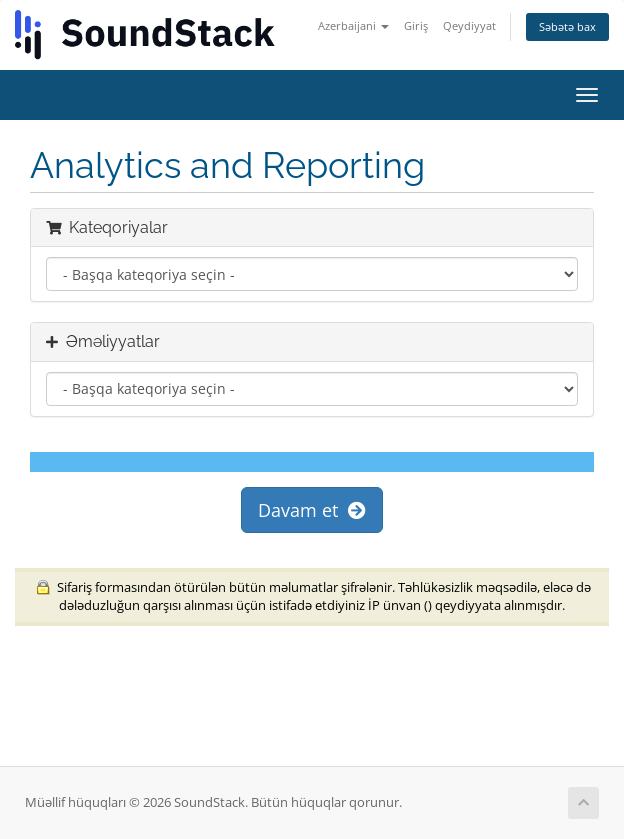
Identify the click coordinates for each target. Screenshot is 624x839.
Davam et (312, 510)
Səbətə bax (567, 26)
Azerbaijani (353, 25)
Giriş (416, 25)
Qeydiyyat (469, 25)
